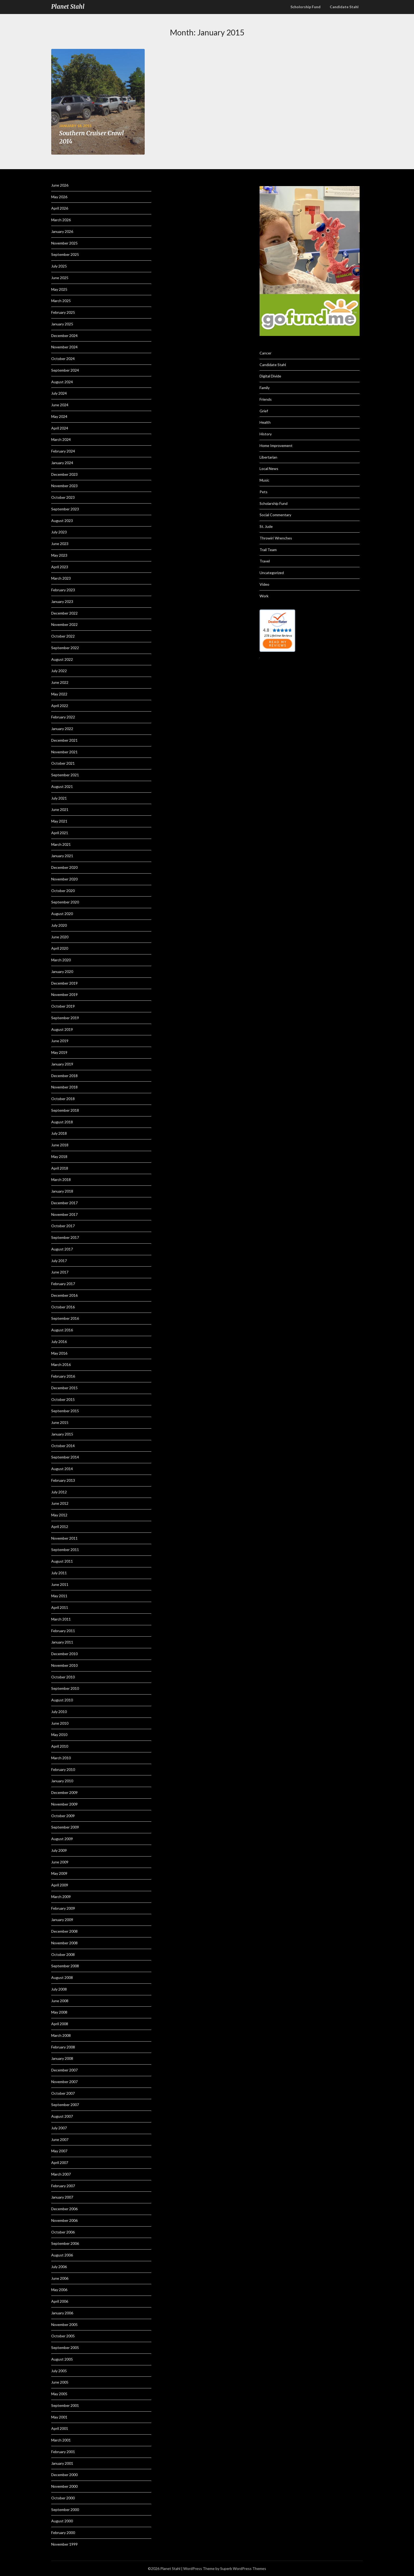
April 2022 (59, 705)
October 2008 (63, 1954)
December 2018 (64, 1075)
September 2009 (65, 1827)
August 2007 (62, 2116)
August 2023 (62, 520)
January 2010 (62, 1781)
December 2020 (64, 867)
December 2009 (64, 1792)
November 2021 (64, 752)
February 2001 (63, 2451)
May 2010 (59, 1734)
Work (264, 596)
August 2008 (62, 1977)
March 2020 (61, 960)
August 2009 (62, 1838)
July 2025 (59, 266)
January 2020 (62, 971)
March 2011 (61, 1619)
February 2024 (63, 451)
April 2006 (59, 2301)
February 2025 (63, 312)
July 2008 (59, 1989)
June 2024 (59, 405)
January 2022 (62, 728)
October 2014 (63, 1445)
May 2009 (59, 1873)
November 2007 (64, 2081)
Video (264, 584)
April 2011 (59, 1607)
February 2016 (63, 1376)
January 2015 (62, 1434)
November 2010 (64, 1665)
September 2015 (65, 1411)
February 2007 (63, 2185)
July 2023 (59, 532)
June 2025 (59, 277)
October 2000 (63, 2498)
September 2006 (65, 2243)
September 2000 (65, 2509)
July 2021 (59, 798)
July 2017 (59, 1260)
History (266, 434)
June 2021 (59, 809)
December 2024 (64, 335)
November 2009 (64, 1804)
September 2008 (65, 1966)
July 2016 (59, 1341)
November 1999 (64, 2544)
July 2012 (59, 1492)
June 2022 (59, 682)
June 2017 (59, 1272)
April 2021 (59, 832)
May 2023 (59, 555)
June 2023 (59, 543)
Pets (263, 492)
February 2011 (63, 1630)
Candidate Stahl (344, 6)
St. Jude (266, 526)
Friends (266, 399)
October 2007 (63, 2093)
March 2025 (61, 300)
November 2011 (64, 1538)
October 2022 (63, 636)
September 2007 (65, 2104)
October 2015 (63, 1399)
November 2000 (64, 2486)
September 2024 (65, 370)
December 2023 (64, 474)
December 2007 (64, 2070)
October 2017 (63, 1226)
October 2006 (63, 2232)
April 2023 (59, 567)
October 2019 (63, 1006)
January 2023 (62, 601)
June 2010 (59, 1723)
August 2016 (62, 1330)
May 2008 (59, 2012)
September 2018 (65, 1110)
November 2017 (64, 1214)
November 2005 (64, 2324)
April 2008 (59, 2023)
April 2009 (59, 1885)
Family (265, 387)
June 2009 (59, 1862)
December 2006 (64, 2208)
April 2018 (59, 1168)
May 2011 (59, 1596)
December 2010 (64, 1653)
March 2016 (61, 1364)
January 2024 (62, 462)
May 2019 (59, 1052)
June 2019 (59, 1040)
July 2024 (59, 393)
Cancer (265, 353)
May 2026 (59, 197)
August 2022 (62, 659)
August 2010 (62, 1700)
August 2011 (62, 1561)
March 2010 (61, 1758)
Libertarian (268, 457)
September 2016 (65, 1318)
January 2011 (62, 1642)
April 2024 (59, 428)
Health (265, 422)
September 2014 (65, 1457)
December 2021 (64, 740)
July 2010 (59, 1711)
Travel (265, 561)
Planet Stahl (67, 6)
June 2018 (59, 1145)
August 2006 (62, 2255)
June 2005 (59, 2382)
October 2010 (63, 1677)
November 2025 (64, 243)
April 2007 (59, 2162)
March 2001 (61, 2440)
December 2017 (64, 1203)
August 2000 (62, 2521)
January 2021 (62, 855)
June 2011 (59, 1584)
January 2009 (62, 1919)
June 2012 (59, 1503)
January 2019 (62, 1064)
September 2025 (65, 254)
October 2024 (63, 358)
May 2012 (59, 1515)
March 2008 (61, 2035)
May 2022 (59, 694)
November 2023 (64, 485)
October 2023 (63, 497)
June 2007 (59, 2139)
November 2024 (64, 347)
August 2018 (62, 1122)
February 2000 (63, 2532)
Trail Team (268, 549)
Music (264, 480)
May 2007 (59, 2151)
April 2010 (59, 1746)
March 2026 (61, 220)
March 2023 (61, 578)
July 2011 (59, 1573)
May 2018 (59, 1156)
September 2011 (65, 1549)
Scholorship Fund (305, 6)
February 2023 (63, 590)
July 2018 (59, 1133)
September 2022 (65, 647)
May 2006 (59, 2289)
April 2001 (59, 2428)
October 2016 (63, 1307)
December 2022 (64, 613)
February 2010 (63, 1769)
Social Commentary (275, 515)
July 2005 (59, 2371)
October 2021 (63, 763)
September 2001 (65, 2405)
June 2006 (59, 2278)
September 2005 (65, 2347)
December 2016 (64, 1295)
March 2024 (61, 439)
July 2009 (59, 1850)
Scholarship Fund (274, 503)
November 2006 (64, 2220)
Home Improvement (276, 445)
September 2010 (65, 1688)
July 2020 (59, 925)
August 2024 (62, 382)
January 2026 (62, 231)
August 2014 (62, 1468)
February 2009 (63, 1908)
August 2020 (62, 913)
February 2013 (63, 1480)
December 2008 (64, 1931)
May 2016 (59, 1353)
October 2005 (63, 2336)
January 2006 (62, 2313)
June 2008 (59, 2000)
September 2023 (65, 509)
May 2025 (59, 289)
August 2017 (62, 1249)
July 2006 (59, 2266)
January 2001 (62, 2463)
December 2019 (64, 983)
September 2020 (65, 902)
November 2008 (64, 1943)
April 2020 (59, 948)
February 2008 (63, 2047)
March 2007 (61, 2174)
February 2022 (63, 717)
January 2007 (62, 2197)
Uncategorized (272, 572)
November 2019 (64, 994)
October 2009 (63, 1815)
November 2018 (64, 1087)
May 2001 (59, 2417)
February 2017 (63, 1283)
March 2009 (61, 1896)
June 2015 (59, 1422)
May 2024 (59, 416)
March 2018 (61, 1179)
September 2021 (65, 775)
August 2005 (62, 2359)
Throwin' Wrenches (276, 538)
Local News (269, 468)
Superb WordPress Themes (243, 2568)
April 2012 (59, 1526)
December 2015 (64, 1388)
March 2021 (61, 844)
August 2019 (62, 1029)
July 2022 (59, 670)
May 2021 (59, 821)
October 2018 (63, 1098)
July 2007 (59, 2128)
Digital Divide (270, 376)
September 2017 (65, 1237)
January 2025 (62, 324)
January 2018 (62, 1191)
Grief (264, 411)
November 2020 (64, 879)
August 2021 (62, 786)
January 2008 (62, 2058)
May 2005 (59, 2394)
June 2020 (59, 937)
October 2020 (63, 890)
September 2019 (65, 1017)
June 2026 (59, 185)
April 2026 (59, 208)
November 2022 (64, 624)
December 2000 (64, 2474)
